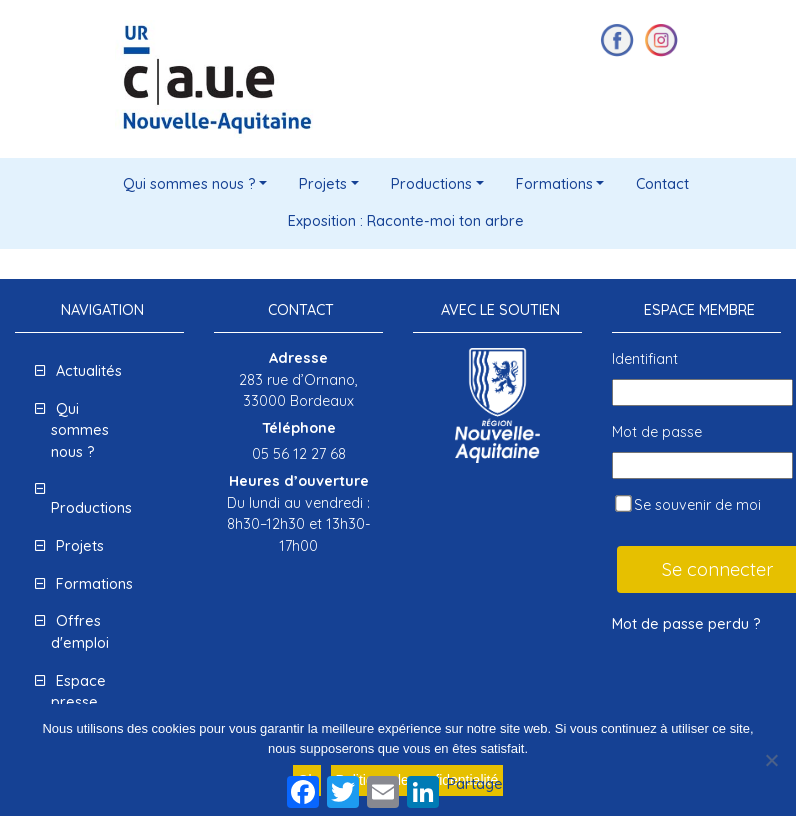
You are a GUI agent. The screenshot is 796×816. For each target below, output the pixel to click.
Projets (323, 184)
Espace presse (78, 692)
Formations (554, 184)
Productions (431, 184)
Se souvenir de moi (688, 504)
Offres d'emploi (80, 632)
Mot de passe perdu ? (686, 624)
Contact (662, 184)
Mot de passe (657, 432)
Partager (478, 784)
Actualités (89, 371)
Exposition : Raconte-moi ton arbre (406, 221)
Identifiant (645, 359)
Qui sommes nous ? (189, 184)
